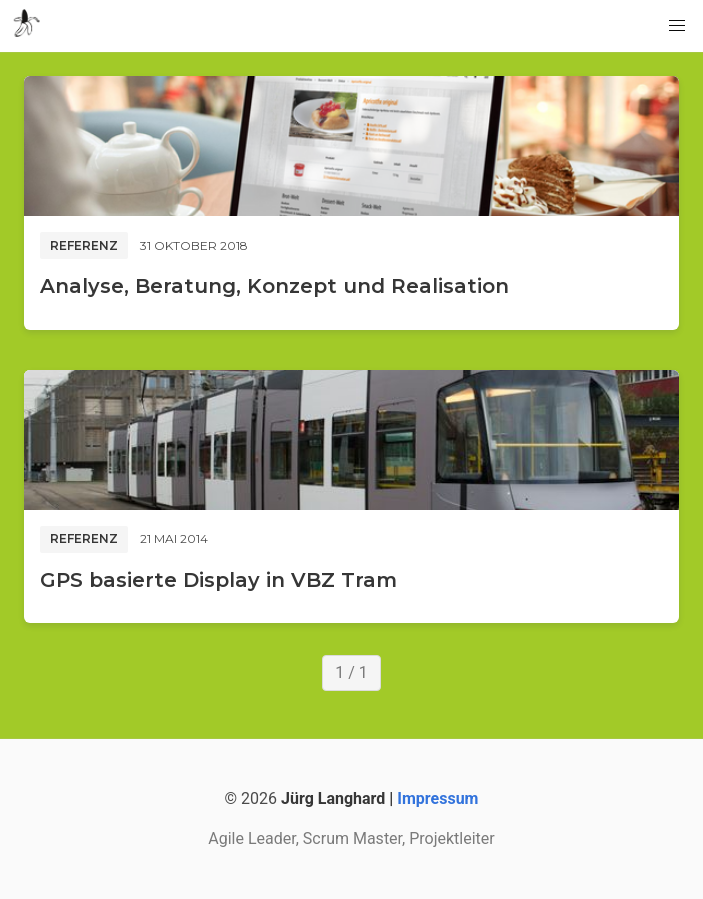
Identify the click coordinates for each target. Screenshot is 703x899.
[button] (677, 26)
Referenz (84, 245)
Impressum (437, 798)
